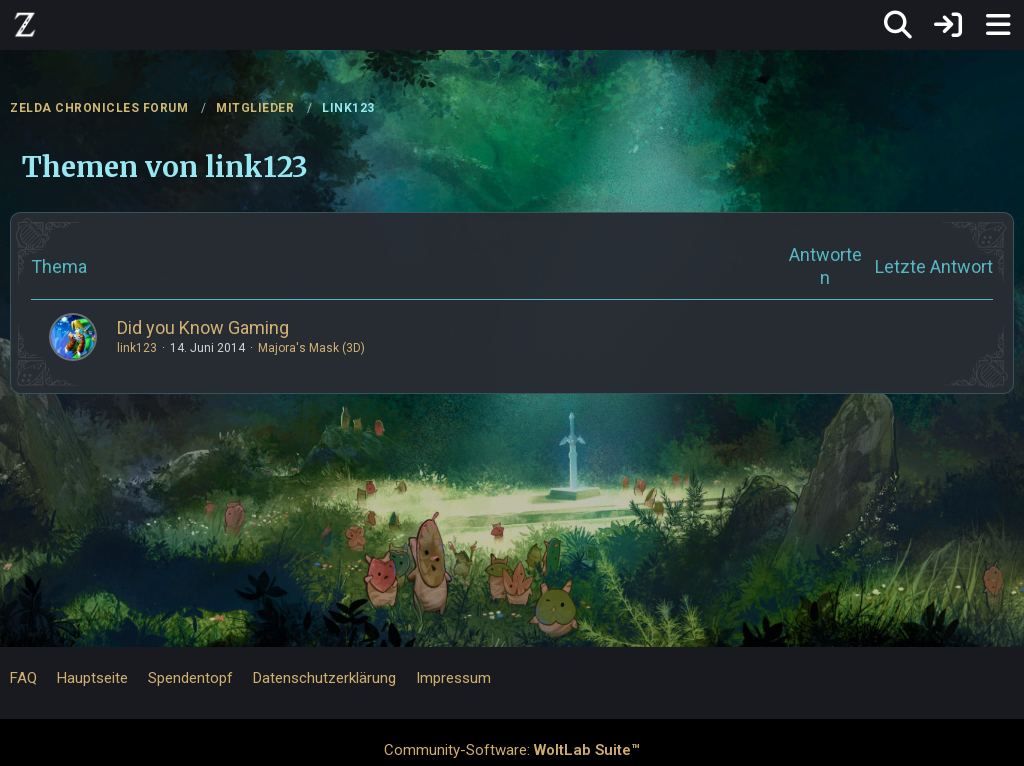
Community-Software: (512, 750)
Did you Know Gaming (203, 327)
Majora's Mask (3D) (311, 348)
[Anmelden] (948, 25)
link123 (137, 348)
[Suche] (898, 25)
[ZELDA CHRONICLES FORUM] (25, 24)
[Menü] (998, 25)
